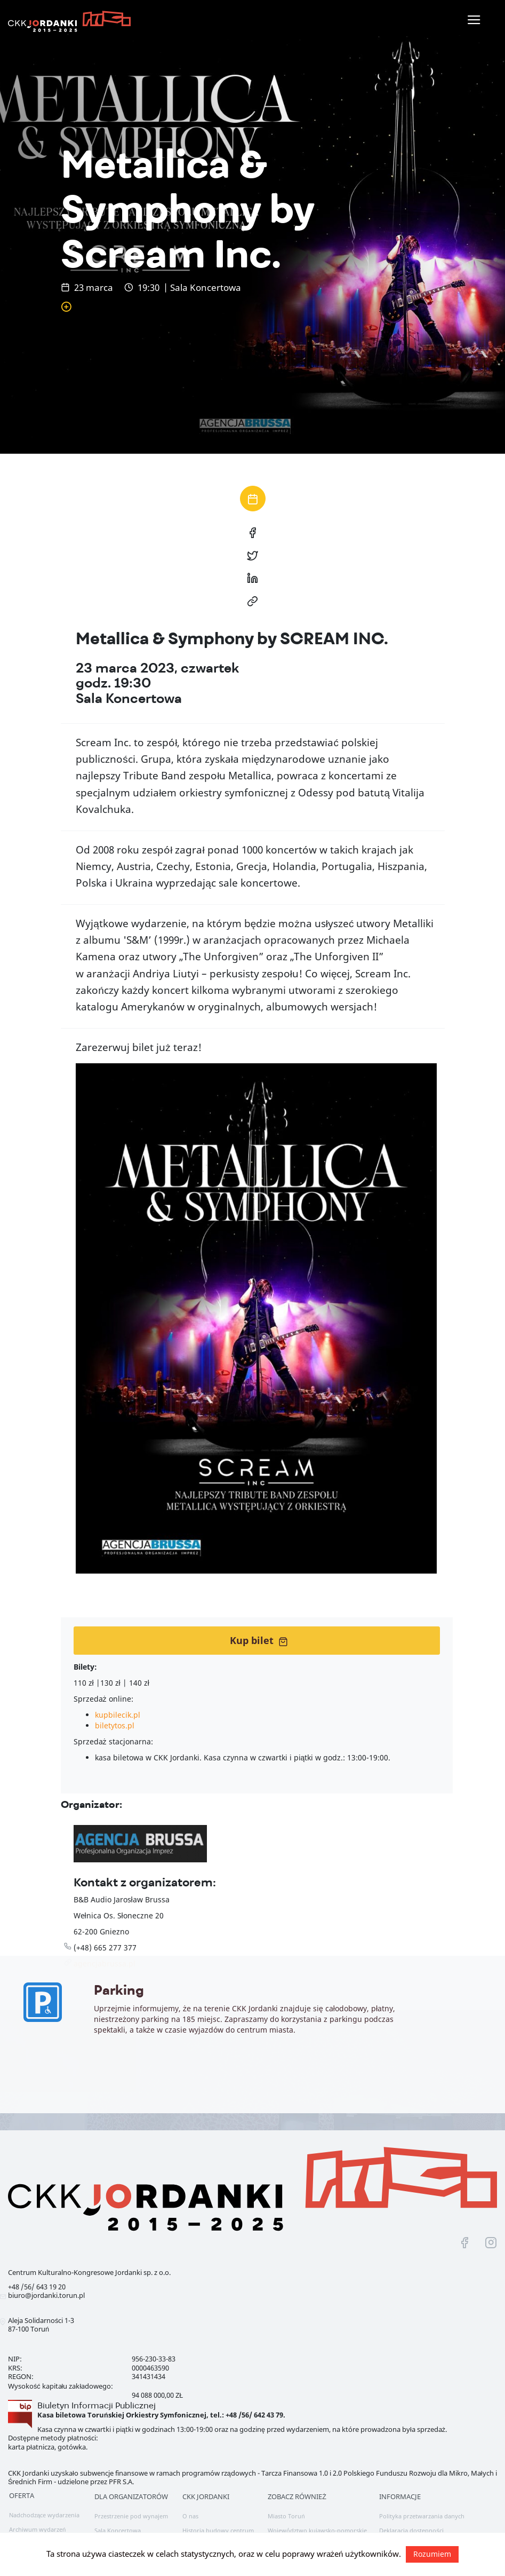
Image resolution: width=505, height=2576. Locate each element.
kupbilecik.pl (117, 1715)
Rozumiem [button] (432, 2554)
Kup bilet (259, 1640)
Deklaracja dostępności (411, 2530)
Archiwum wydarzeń (37, 2529)
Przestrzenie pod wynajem (131, 2516)
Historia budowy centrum (218, 2530)
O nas (190, 2516)
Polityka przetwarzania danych (421, 2516)
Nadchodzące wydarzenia (44, 2515)
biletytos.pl (114, 1725)
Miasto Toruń (286, 2516)
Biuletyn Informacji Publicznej (96, 2405)
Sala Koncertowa (117, 2530)
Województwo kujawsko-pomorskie (317, 2530)
